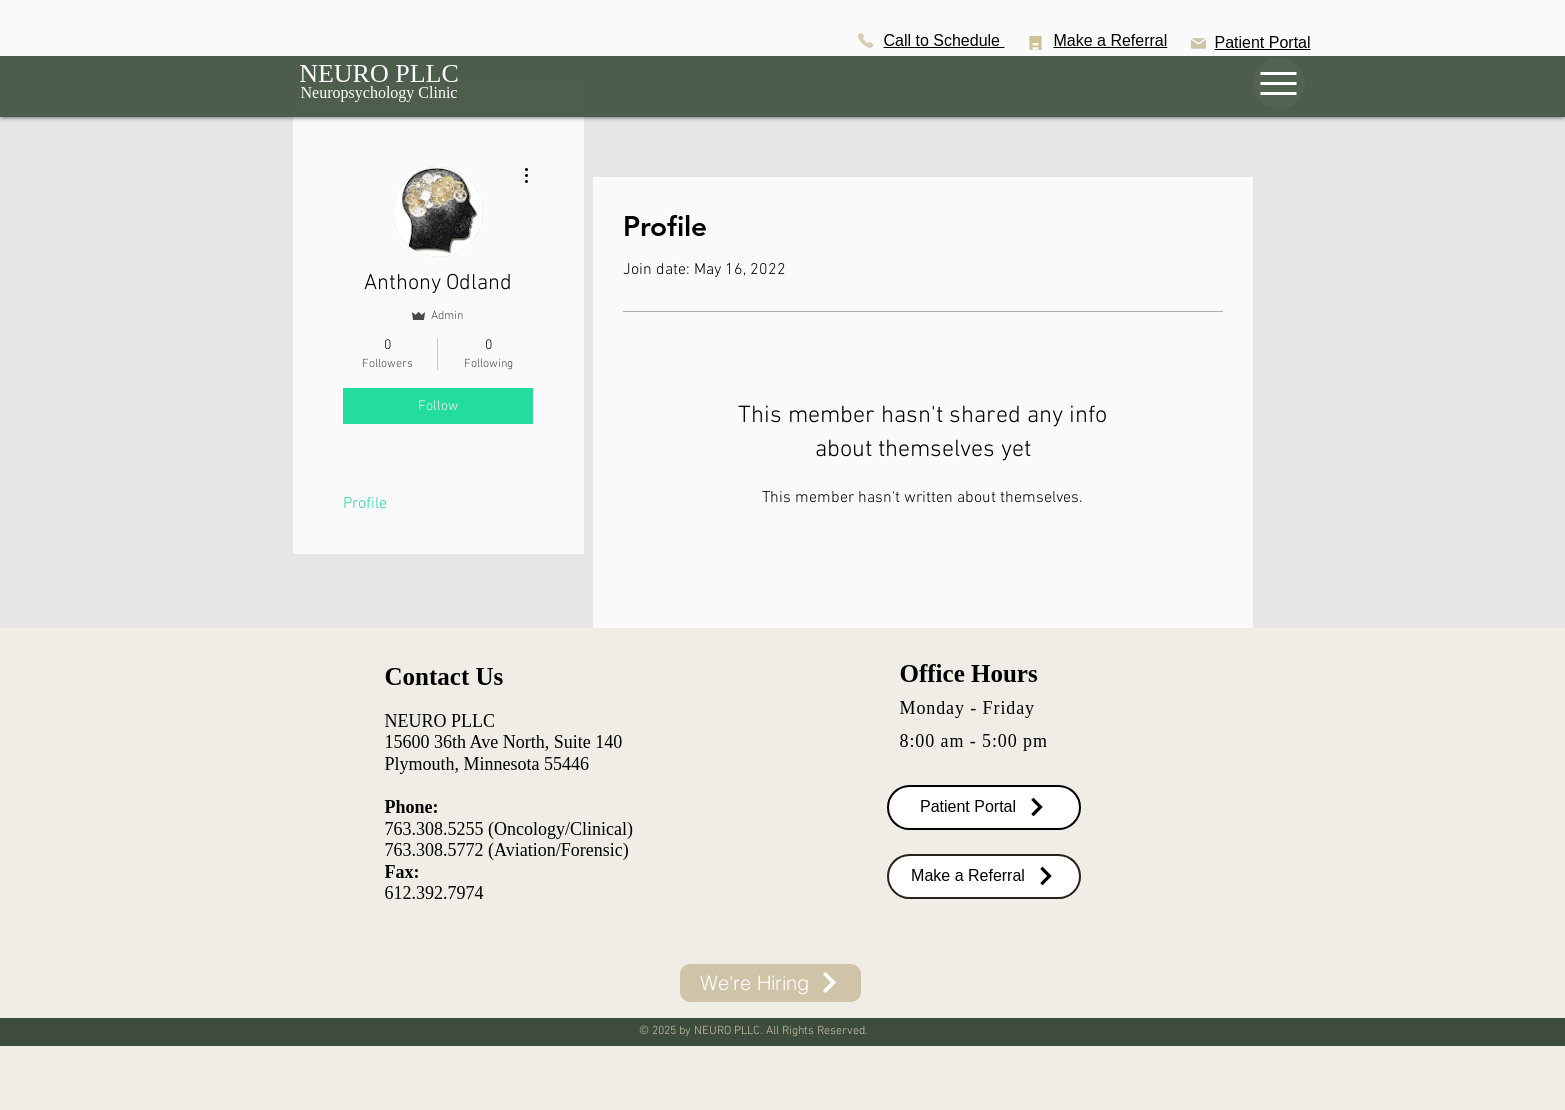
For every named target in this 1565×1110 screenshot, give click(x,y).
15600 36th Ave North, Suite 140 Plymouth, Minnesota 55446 (504, 753)
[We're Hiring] (770, 983)
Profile (365, 504)
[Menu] (1279, 83)
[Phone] (866, 40)
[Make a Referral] (984, 876)
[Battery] (1036, 43)
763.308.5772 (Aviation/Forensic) (507, 850)
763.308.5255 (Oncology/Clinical (506, 829)
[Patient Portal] (984, 807)
